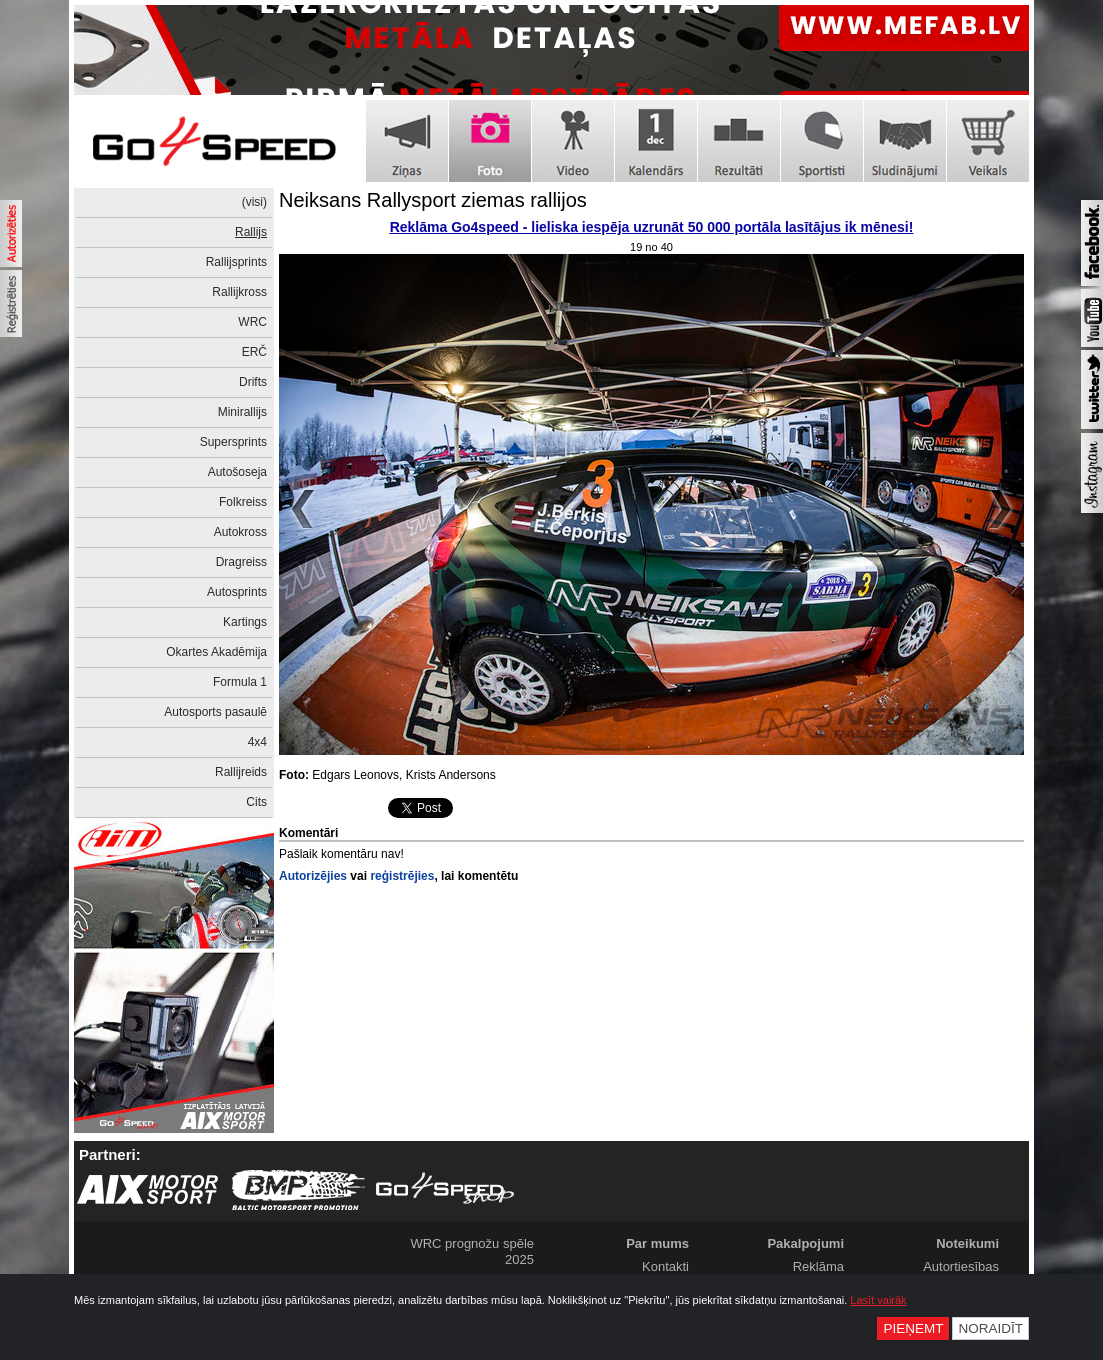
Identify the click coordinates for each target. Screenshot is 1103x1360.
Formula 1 (240, 682)
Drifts (253, 382)
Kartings (245, 622)
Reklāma (818, 1266)
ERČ (254, 352)
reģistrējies (402, 876)
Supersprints (233, 442)
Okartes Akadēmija (216, 652)
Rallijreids (241, 772)
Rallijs (251, 232)
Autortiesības (961, 1266)
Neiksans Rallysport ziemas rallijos (433, 200)
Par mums (657, 1243)
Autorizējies (313, 876)
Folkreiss (243, 502)
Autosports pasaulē (215, 712)
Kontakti (665, 1266)
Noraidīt (990, 1328)
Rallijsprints (236, 262)
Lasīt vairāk (878, 1300)
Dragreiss (241, 562)
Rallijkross (239, 292)
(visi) (254, 202)
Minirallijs (242, 412)
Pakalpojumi (805, 1243)
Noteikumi (967, 1243)
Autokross (240, 532)
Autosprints (237, 592)
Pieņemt (913, 1328)
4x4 (257, 742)
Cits (256, 802)
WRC (252, 322)
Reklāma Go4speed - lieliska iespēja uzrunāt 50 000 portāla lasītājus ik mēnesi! (652, 227)
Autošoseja (237, 472)
